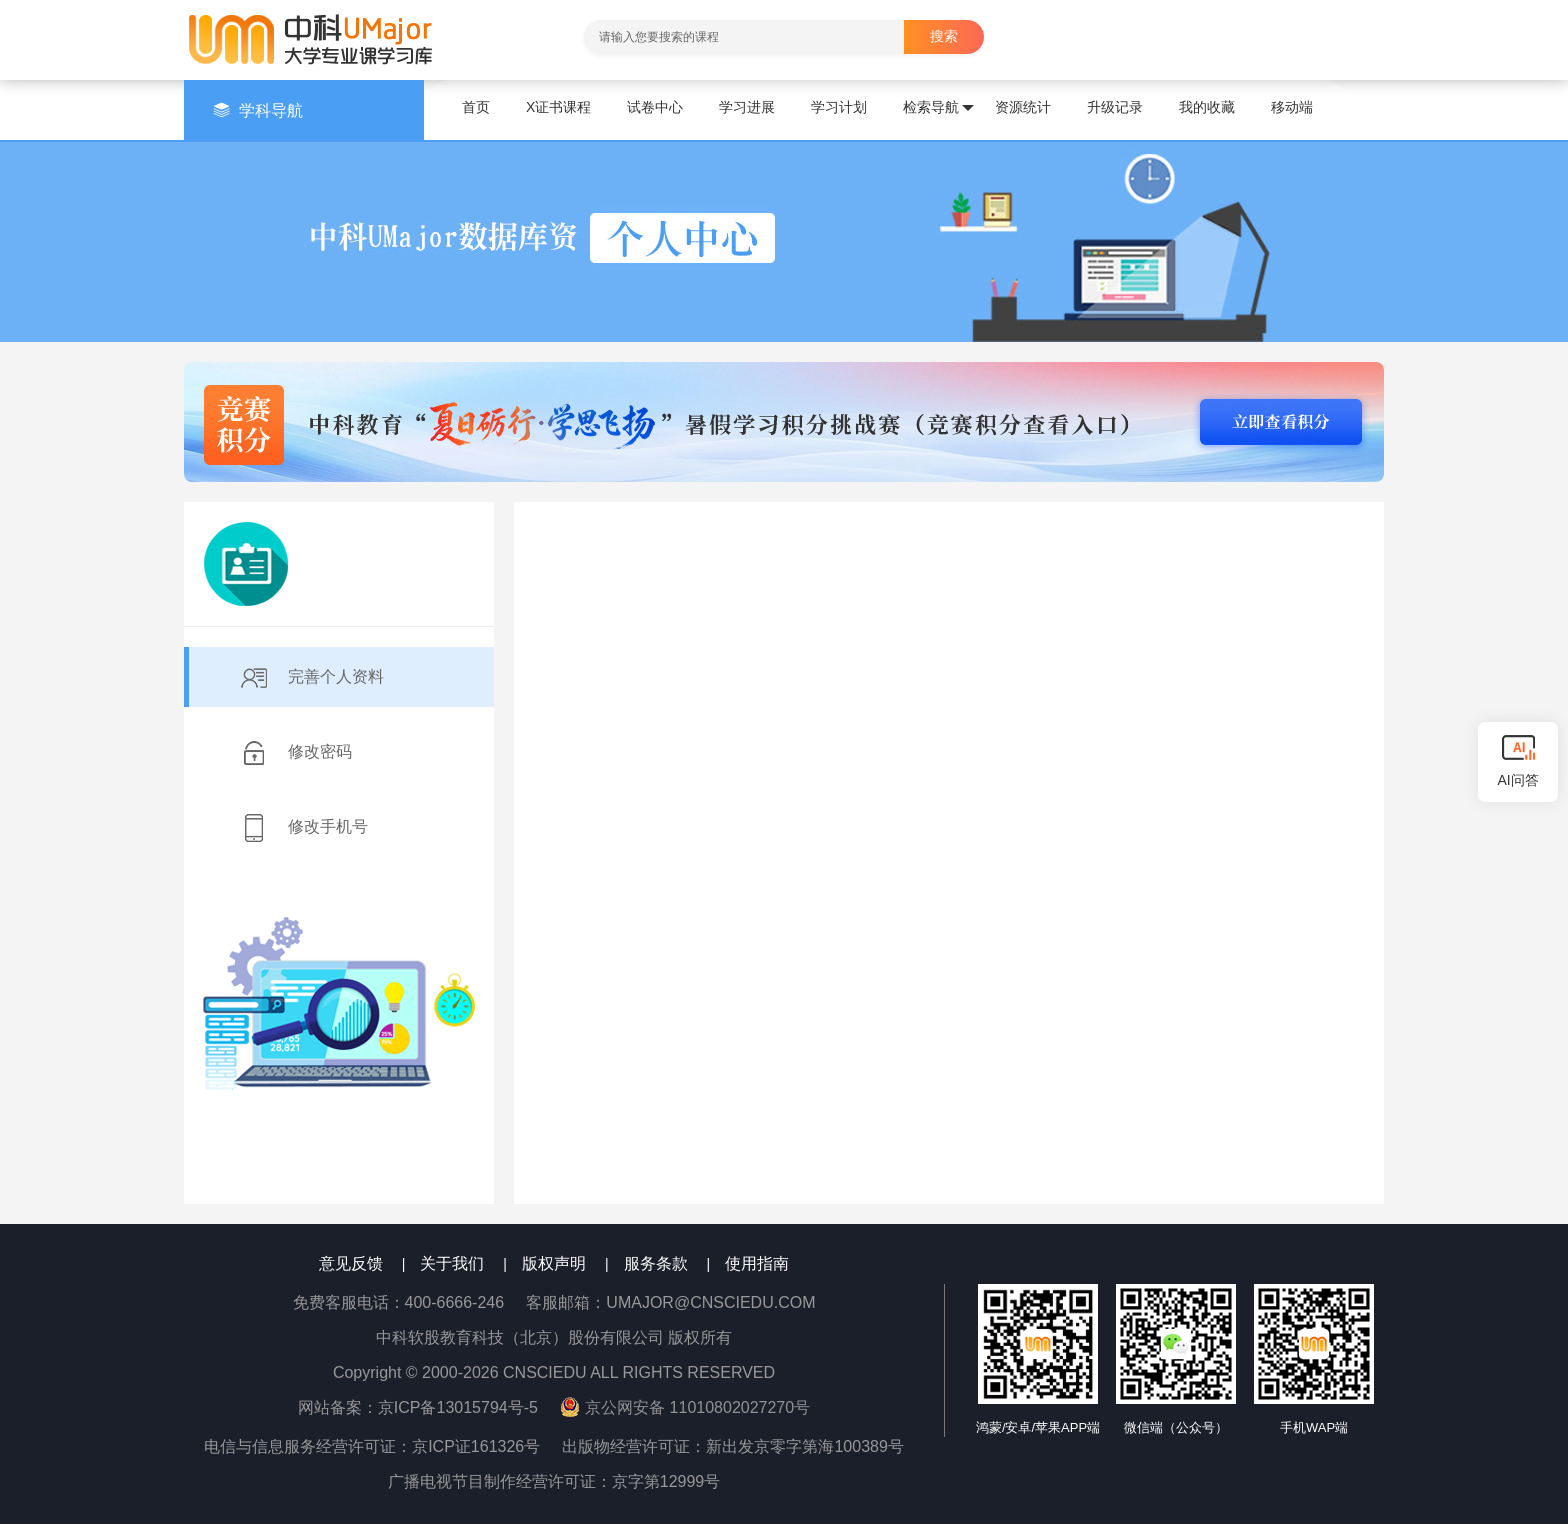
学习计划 (839, 107)
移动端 (1292, 107)
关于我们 (452, 1263)
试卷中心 (655, 107)
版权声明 (554, 1263)
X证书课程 (558, 107)
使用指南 (757, 1263)
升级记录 (1115, 107)
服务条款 (656, 1263)
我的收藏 (1207, 107)
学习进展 (747, 107)
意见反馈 (351, 1263)
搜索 (944, 36)
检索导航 (938, 108)
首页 (476, 107)
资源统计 (1023, 107)
